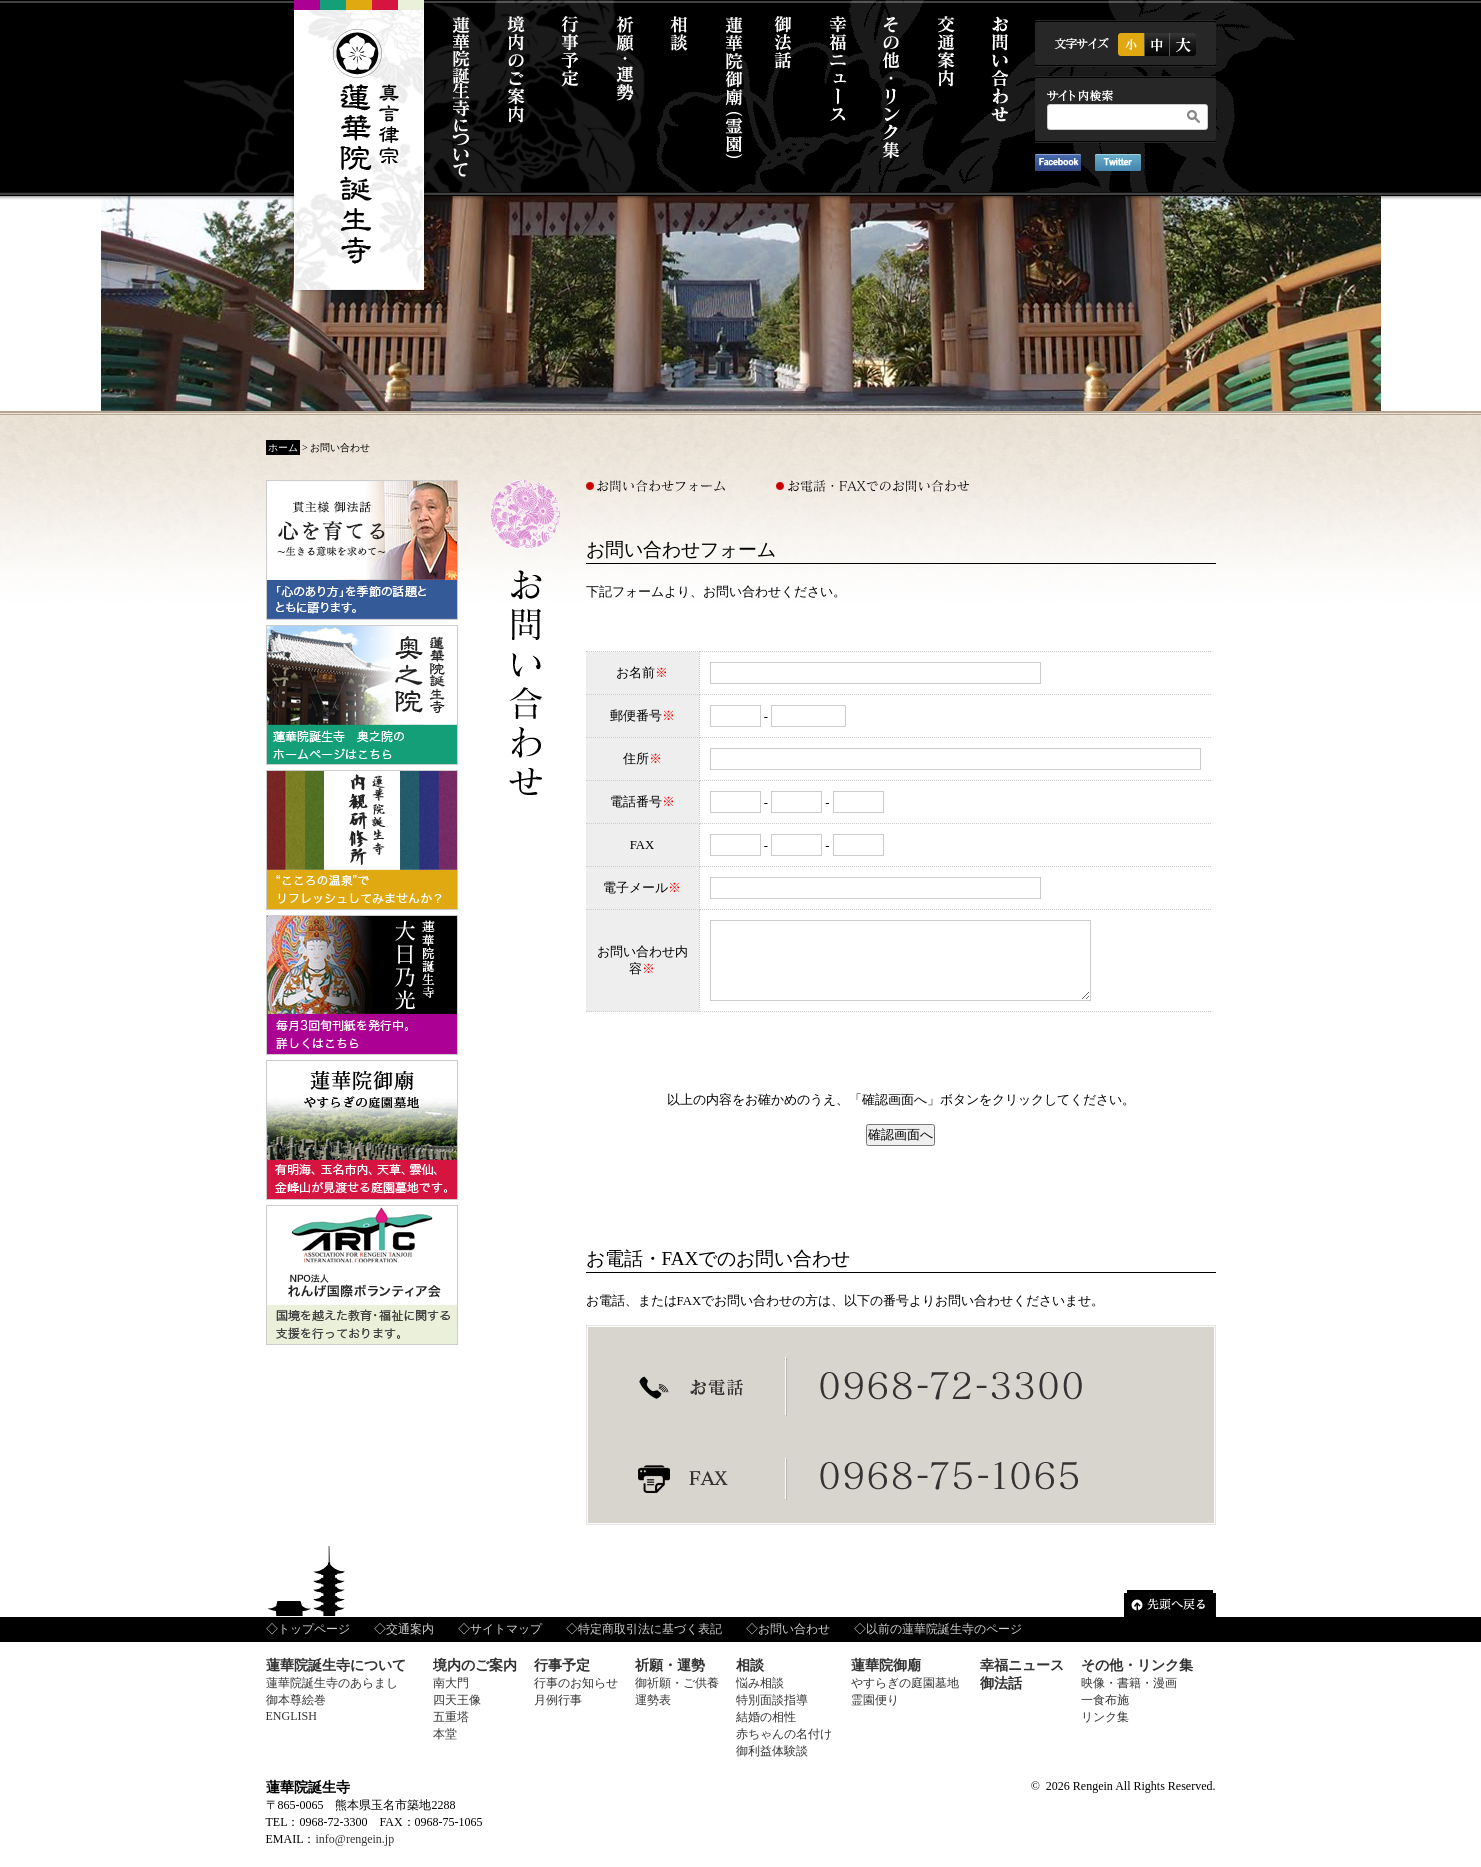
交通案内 (410, 1644)
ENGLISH (291, 1731)
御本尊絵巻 (296, 1715)
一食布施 (1105, 1715)
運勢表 (653, 1715)
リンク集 (1105, 1732)
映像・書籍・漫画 (1129, 1698)
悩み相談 (760, 1698)
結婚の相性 (766, 1732)
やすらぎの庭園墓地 (905, 1698)
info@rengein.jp (355, 1854)
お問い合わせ (794, 1644)
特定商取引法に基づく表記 (650, 1644)
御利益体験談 (772, 1766)
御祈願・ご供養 (677, 1698)
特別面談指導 (772, 1715)
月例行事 (558, 1715)
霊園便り (875, 1715)
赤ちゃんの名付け (784, 1749)
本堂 (445, 1749)
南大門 (451, 1698)
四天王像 (457, 1715)
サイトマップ (506, 1644)
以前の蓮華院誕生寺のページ (944, 1644)
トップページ (314, 1644)
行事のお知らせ (576, 1698)
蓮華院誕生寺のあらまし (332, 1698)
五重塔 (451, 1732)
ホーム (283, 447)
